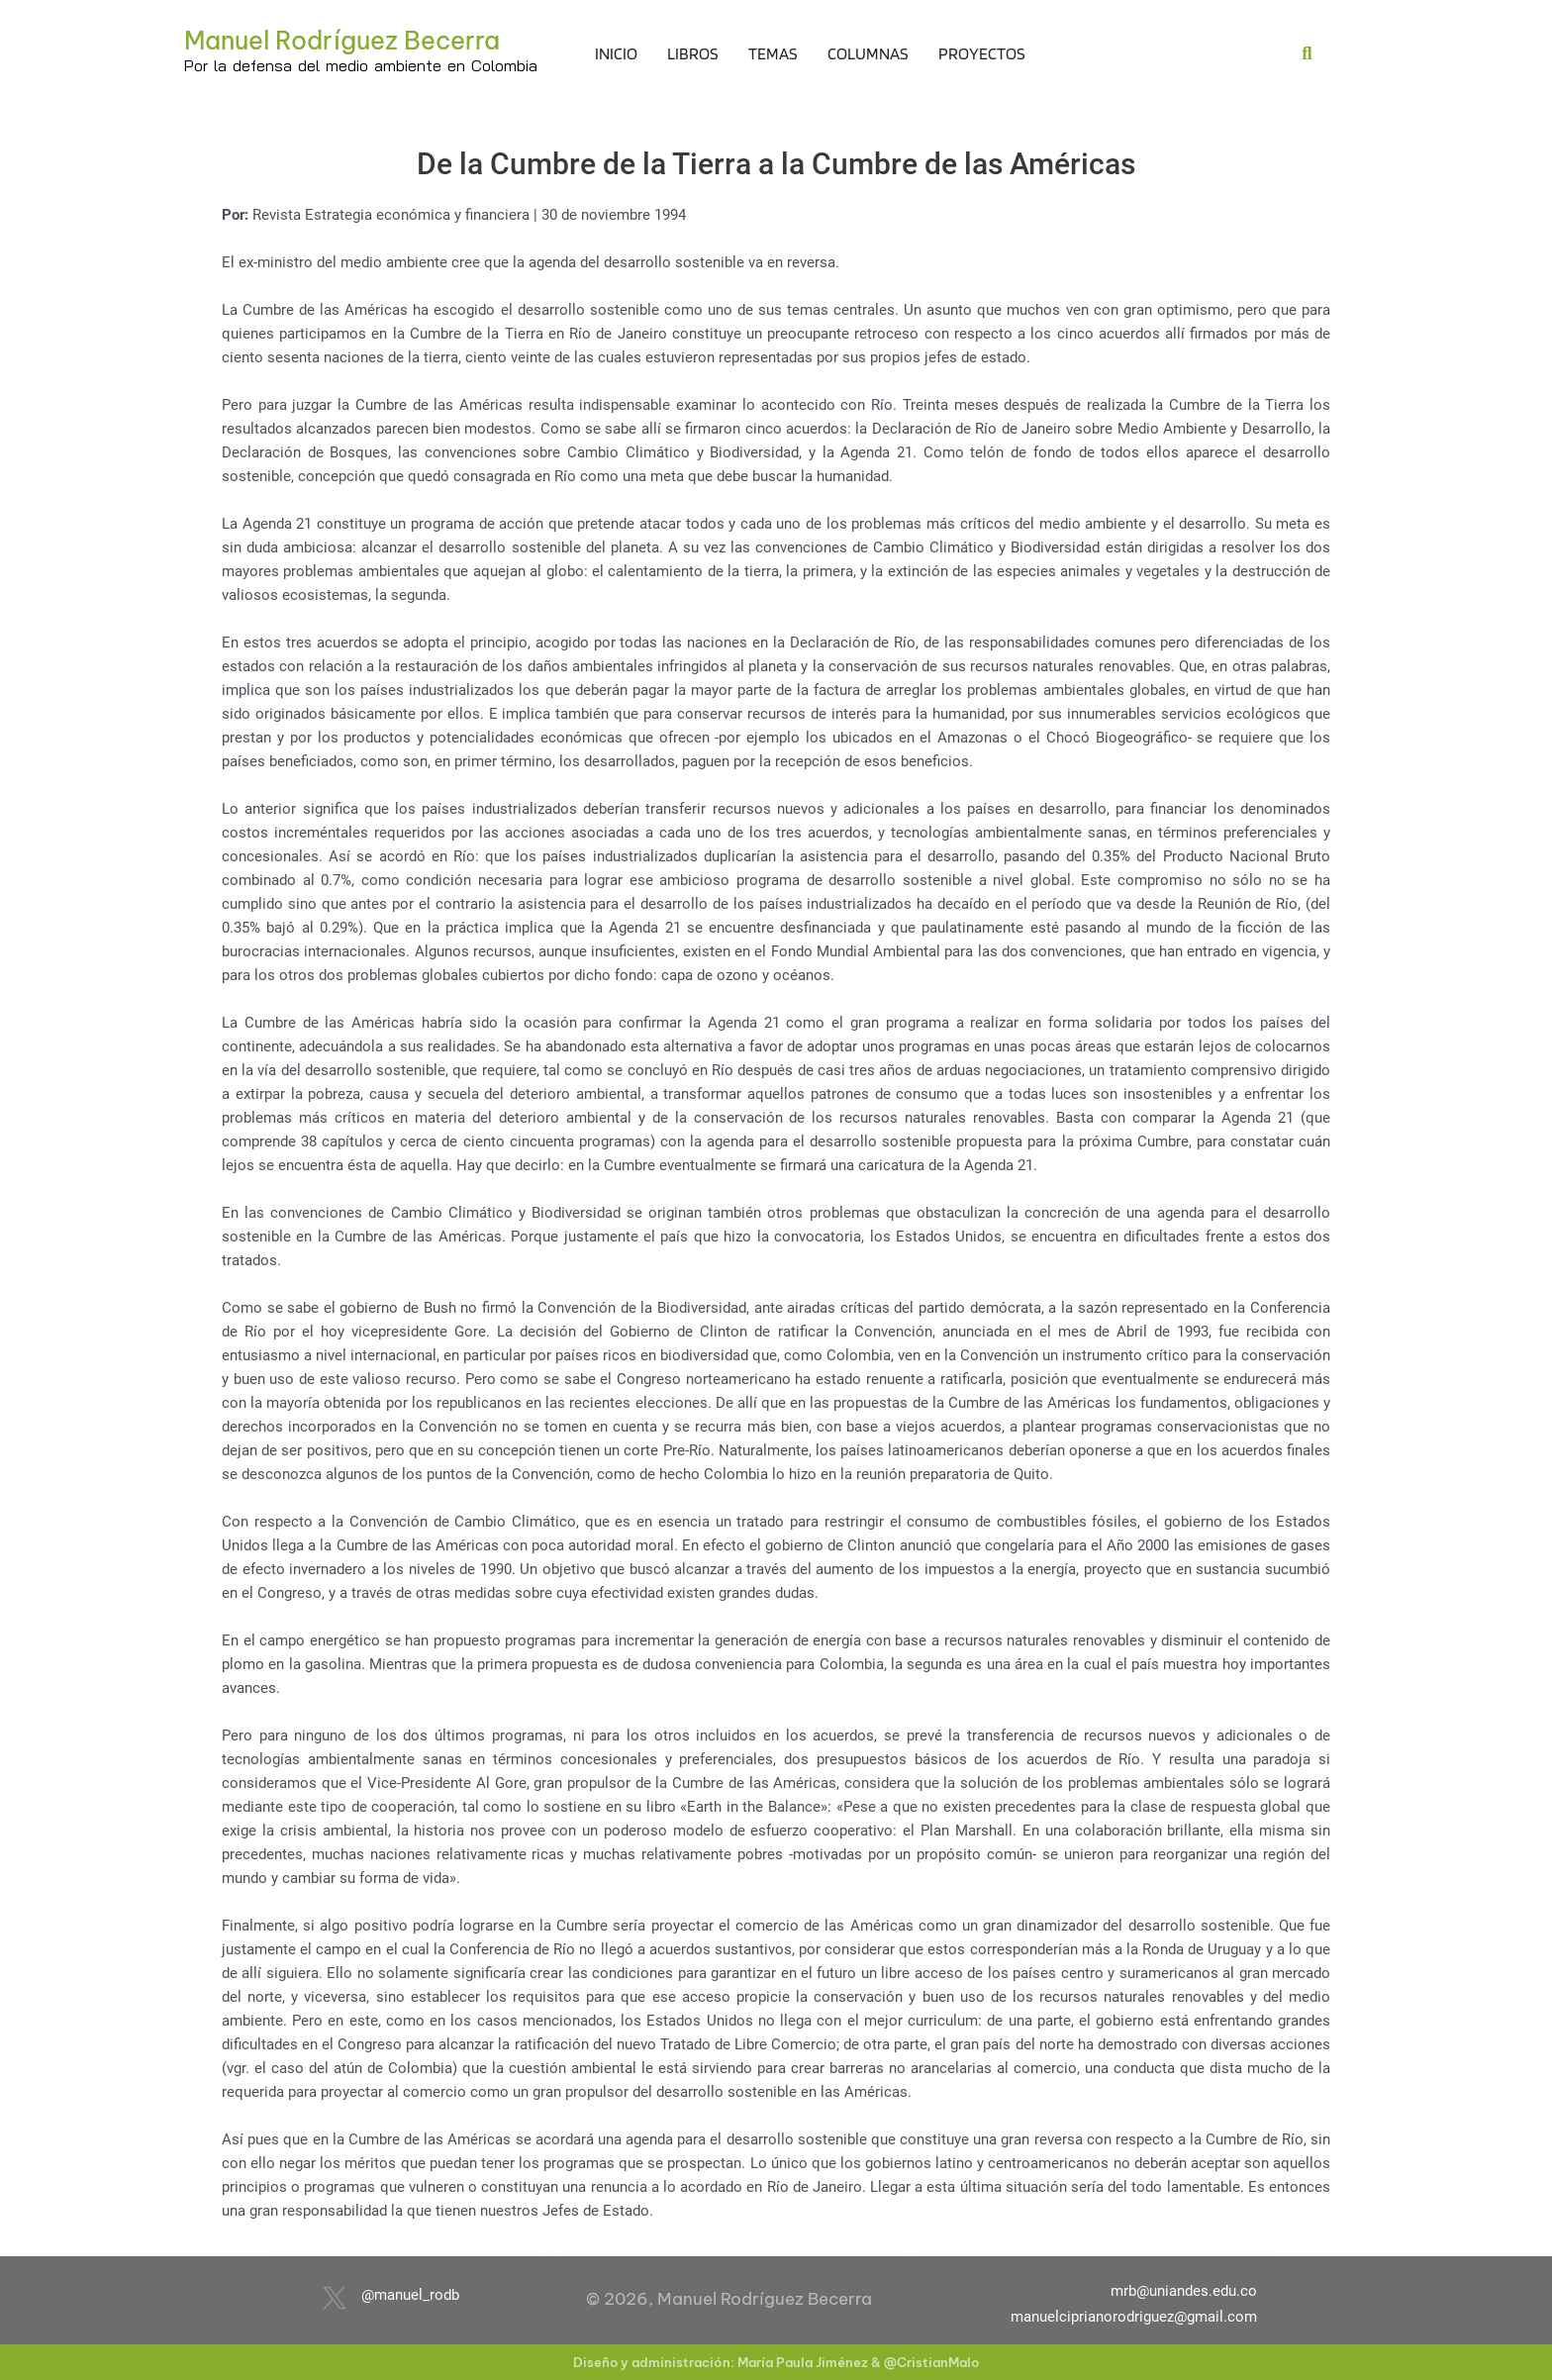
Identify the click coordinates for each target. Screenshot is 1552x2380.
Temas (773, 53)
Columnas (868, 53)
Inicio (616, 53)
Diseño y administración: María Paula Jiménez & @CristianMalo (776, 2362)
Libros (693, 53)
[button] (1306, 53)
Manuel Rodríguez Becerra (342, 40)
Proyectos (981, 53)
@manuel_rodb (410, 2295)
